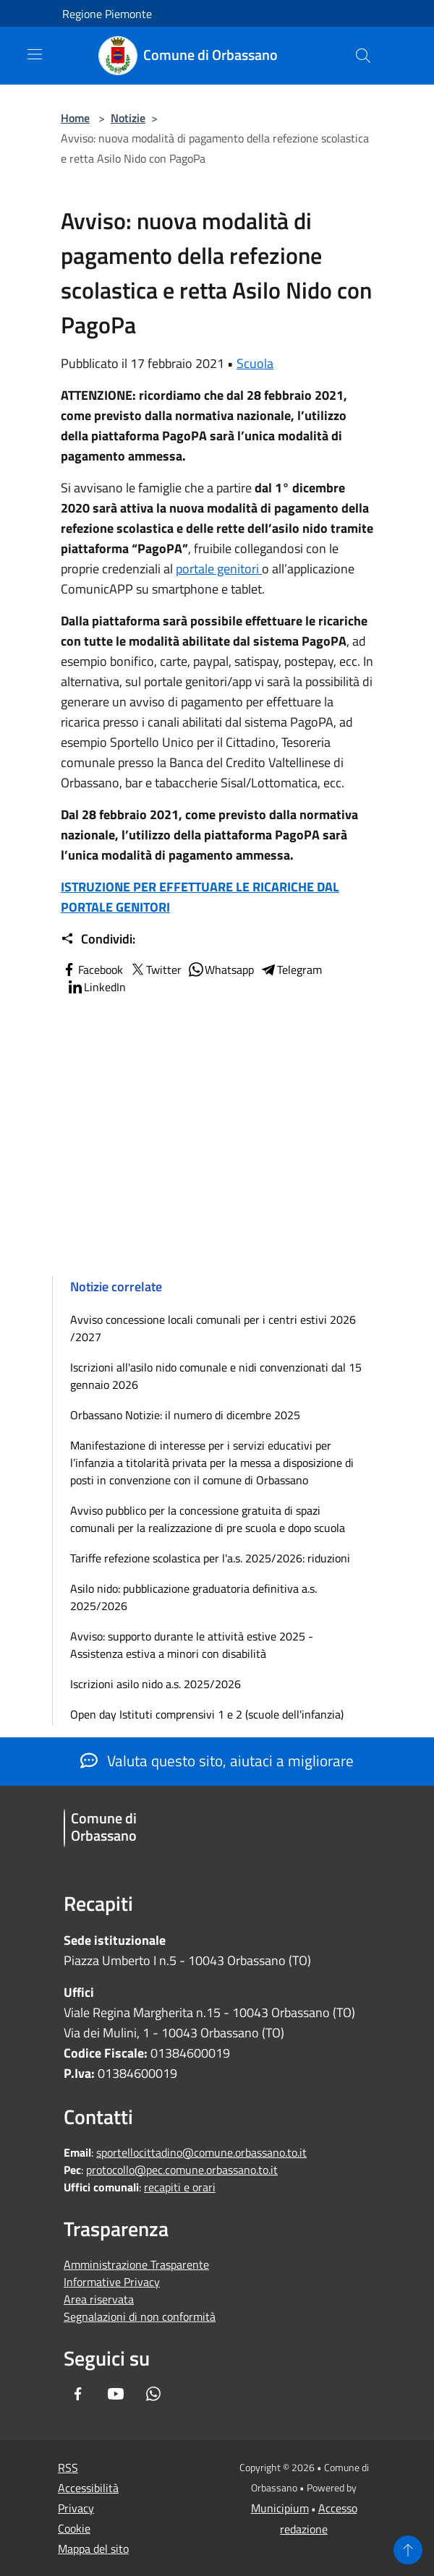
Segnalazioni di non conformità (140, 2316)
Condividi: (98, 939)
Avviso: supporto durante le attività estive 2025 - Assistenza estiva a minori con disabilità (191, 1644)
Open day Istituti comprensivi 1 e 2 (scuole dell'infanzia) (207, 1714)
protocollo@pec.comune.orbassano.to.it (182, 2169)
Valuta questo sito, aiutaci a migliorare (217, 1760)
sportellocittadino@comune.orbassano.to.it (201, 2152)
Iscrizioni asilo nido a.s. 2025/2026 (155, 1684)
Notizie (128, 118)
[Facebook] (78, 2394)
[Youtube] (115, 2394)
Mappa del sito (93, 2548)
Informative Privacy (112, 2281)
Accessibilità (88, 2487)
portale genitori (219, 568)
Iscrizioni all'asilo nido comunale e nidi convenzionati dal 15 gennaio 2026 (216, 1375)
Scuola (255, 363)
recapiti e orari (180, 2187)
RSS (68, 2467)
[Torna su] (407, 2550)
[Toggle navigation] (34, 54)
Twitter (155, 969)
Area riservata (99, 2299)
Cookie (74, 2528)
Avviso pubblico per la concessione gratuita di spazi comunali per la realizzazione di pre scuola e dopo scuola (207, 1519)
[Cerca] (363, 55)
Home (75, 118)
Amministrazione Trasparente (136, 2264)
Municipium (280, 2508)
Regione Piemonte (107, 13)
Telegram (291, 969)
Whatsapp (220, 969)
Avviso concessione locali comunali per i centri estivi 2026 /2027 (213, 1328)
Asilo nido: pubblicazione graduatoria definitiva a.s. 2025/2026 (193, 1597)
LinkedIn (96, 987)
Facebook (92, 969)
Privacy (76, 2508)
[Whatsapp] (153, 2394)
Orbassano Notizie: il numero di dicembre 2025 (185, 1415)
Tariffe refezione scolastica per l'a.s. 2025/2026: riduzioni (210, 1558)
